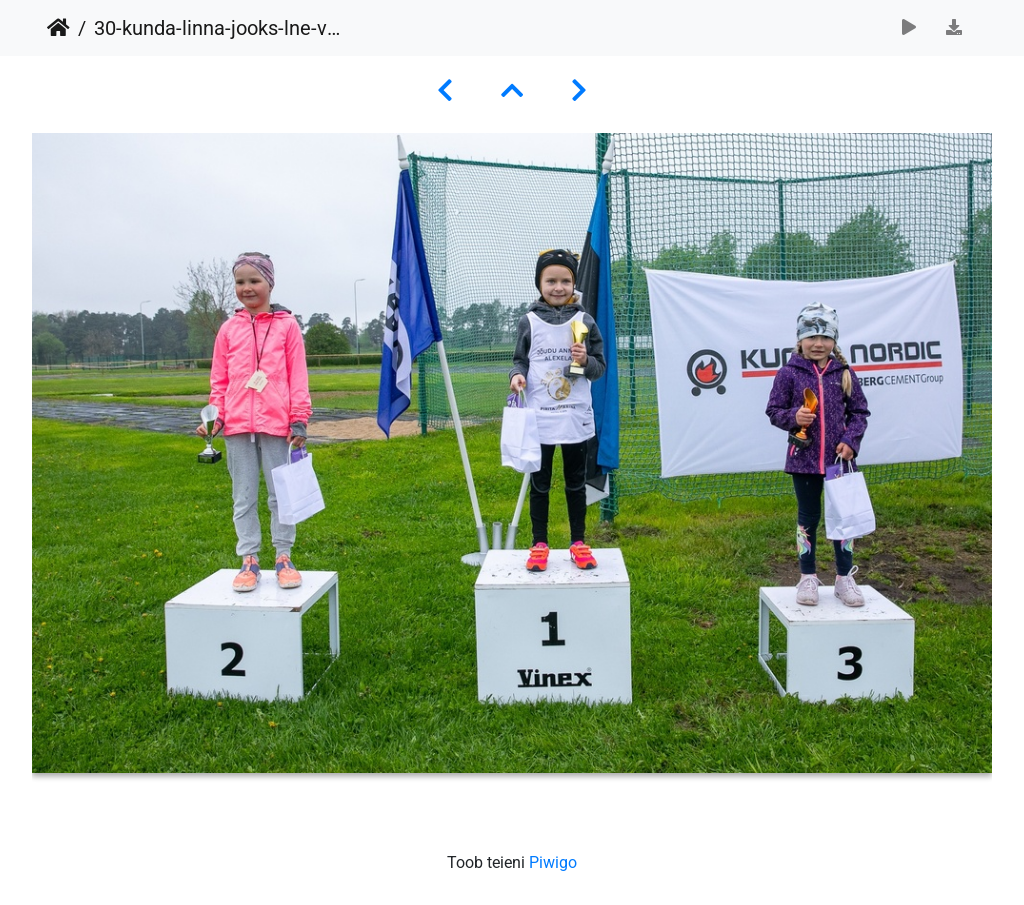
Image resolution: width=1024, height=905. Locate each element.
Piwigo (553, 862)
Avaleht (58, 28)
